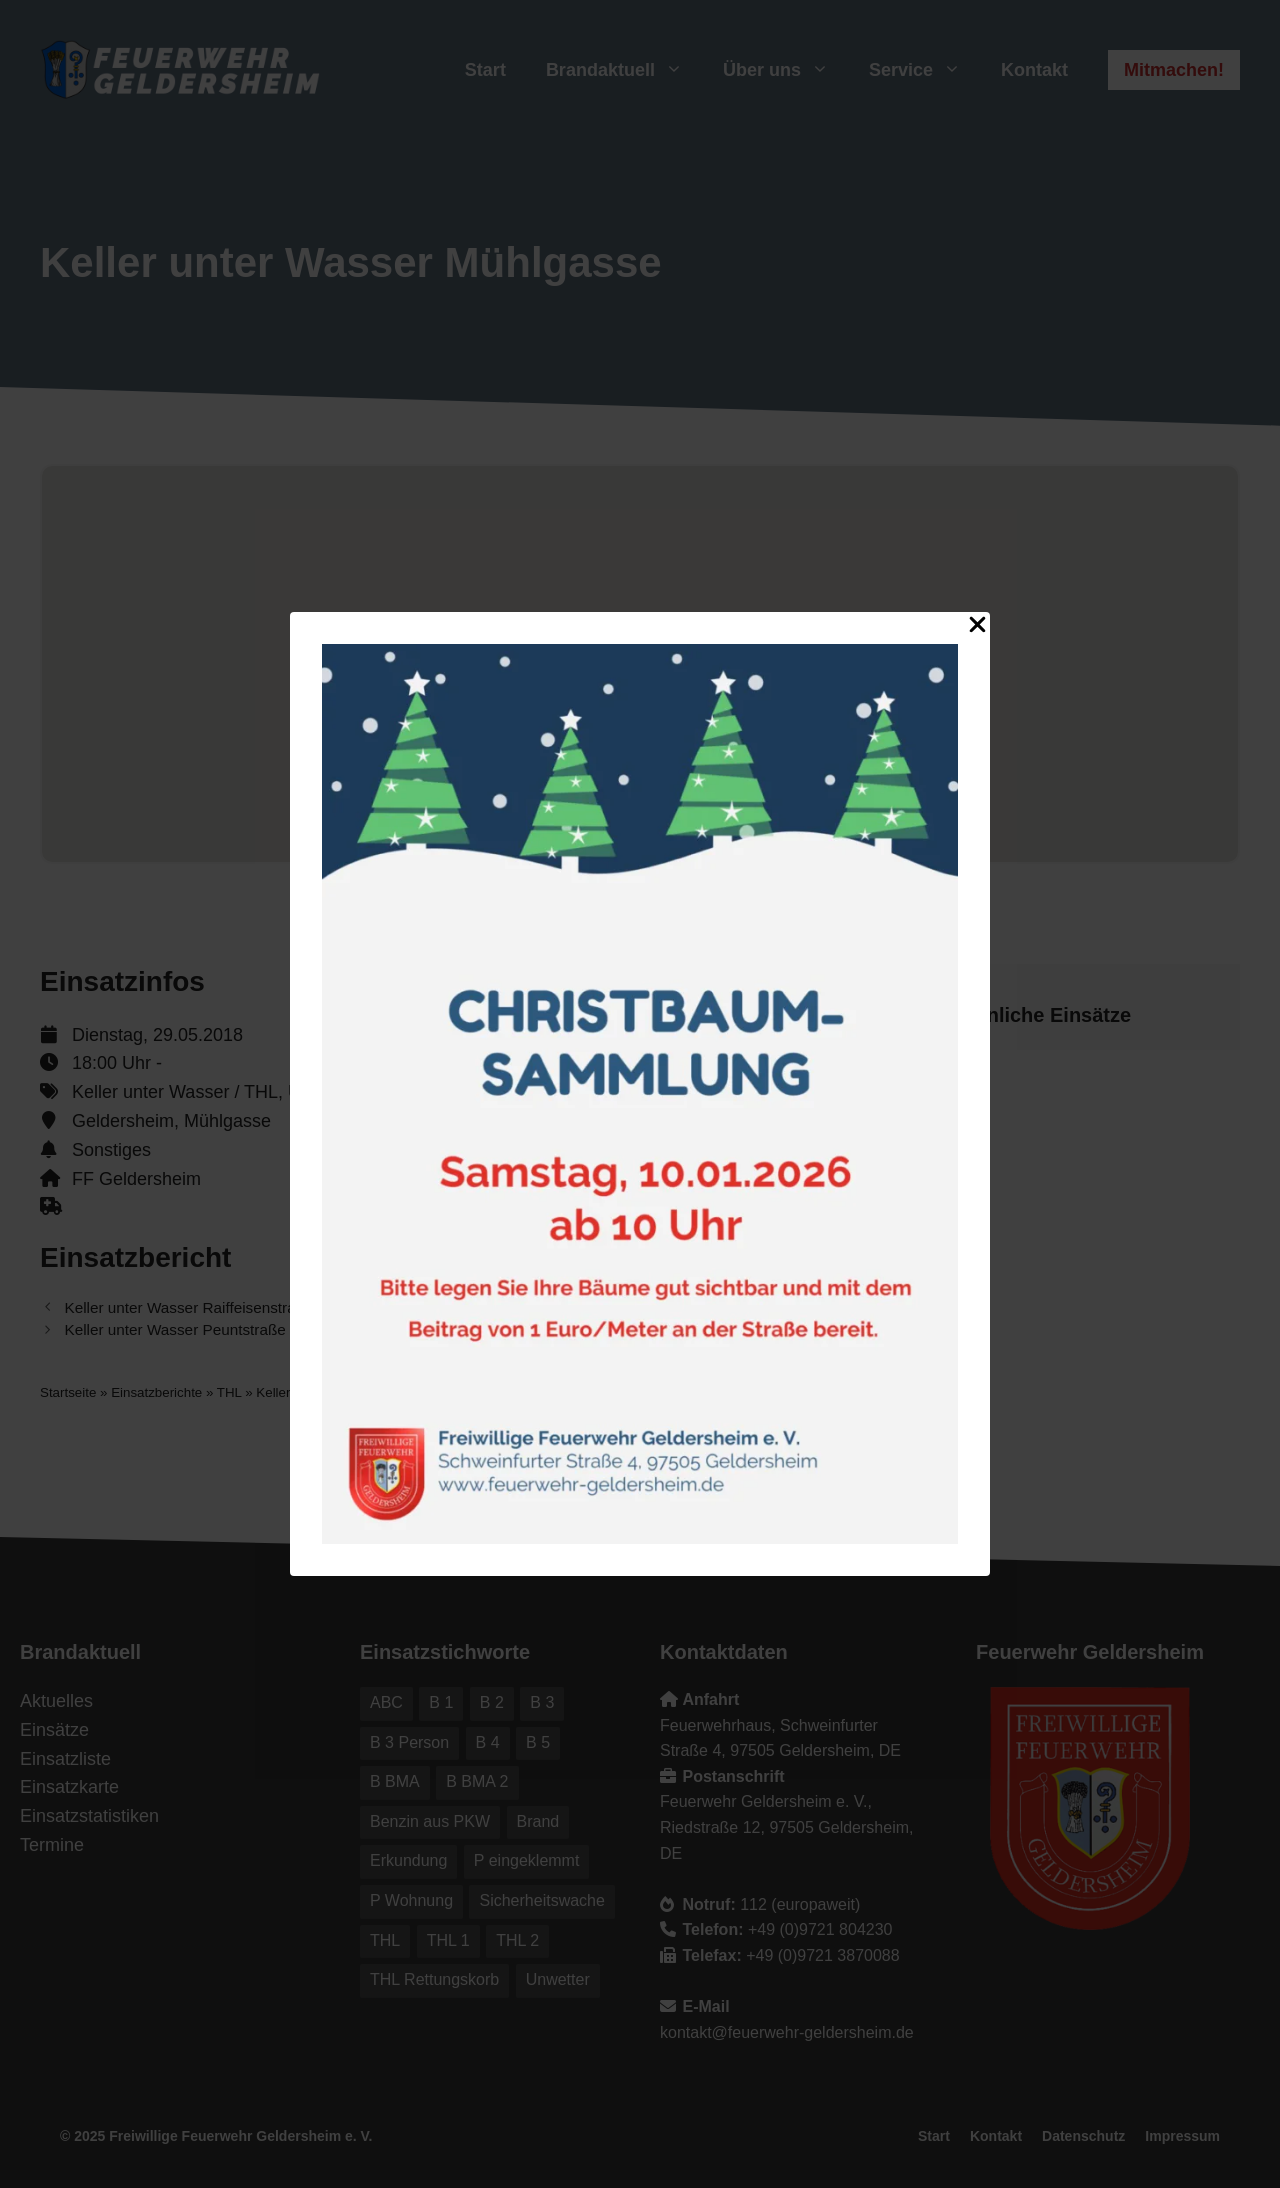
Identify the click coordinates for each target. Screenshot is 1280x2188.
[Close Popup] (977, 628)
